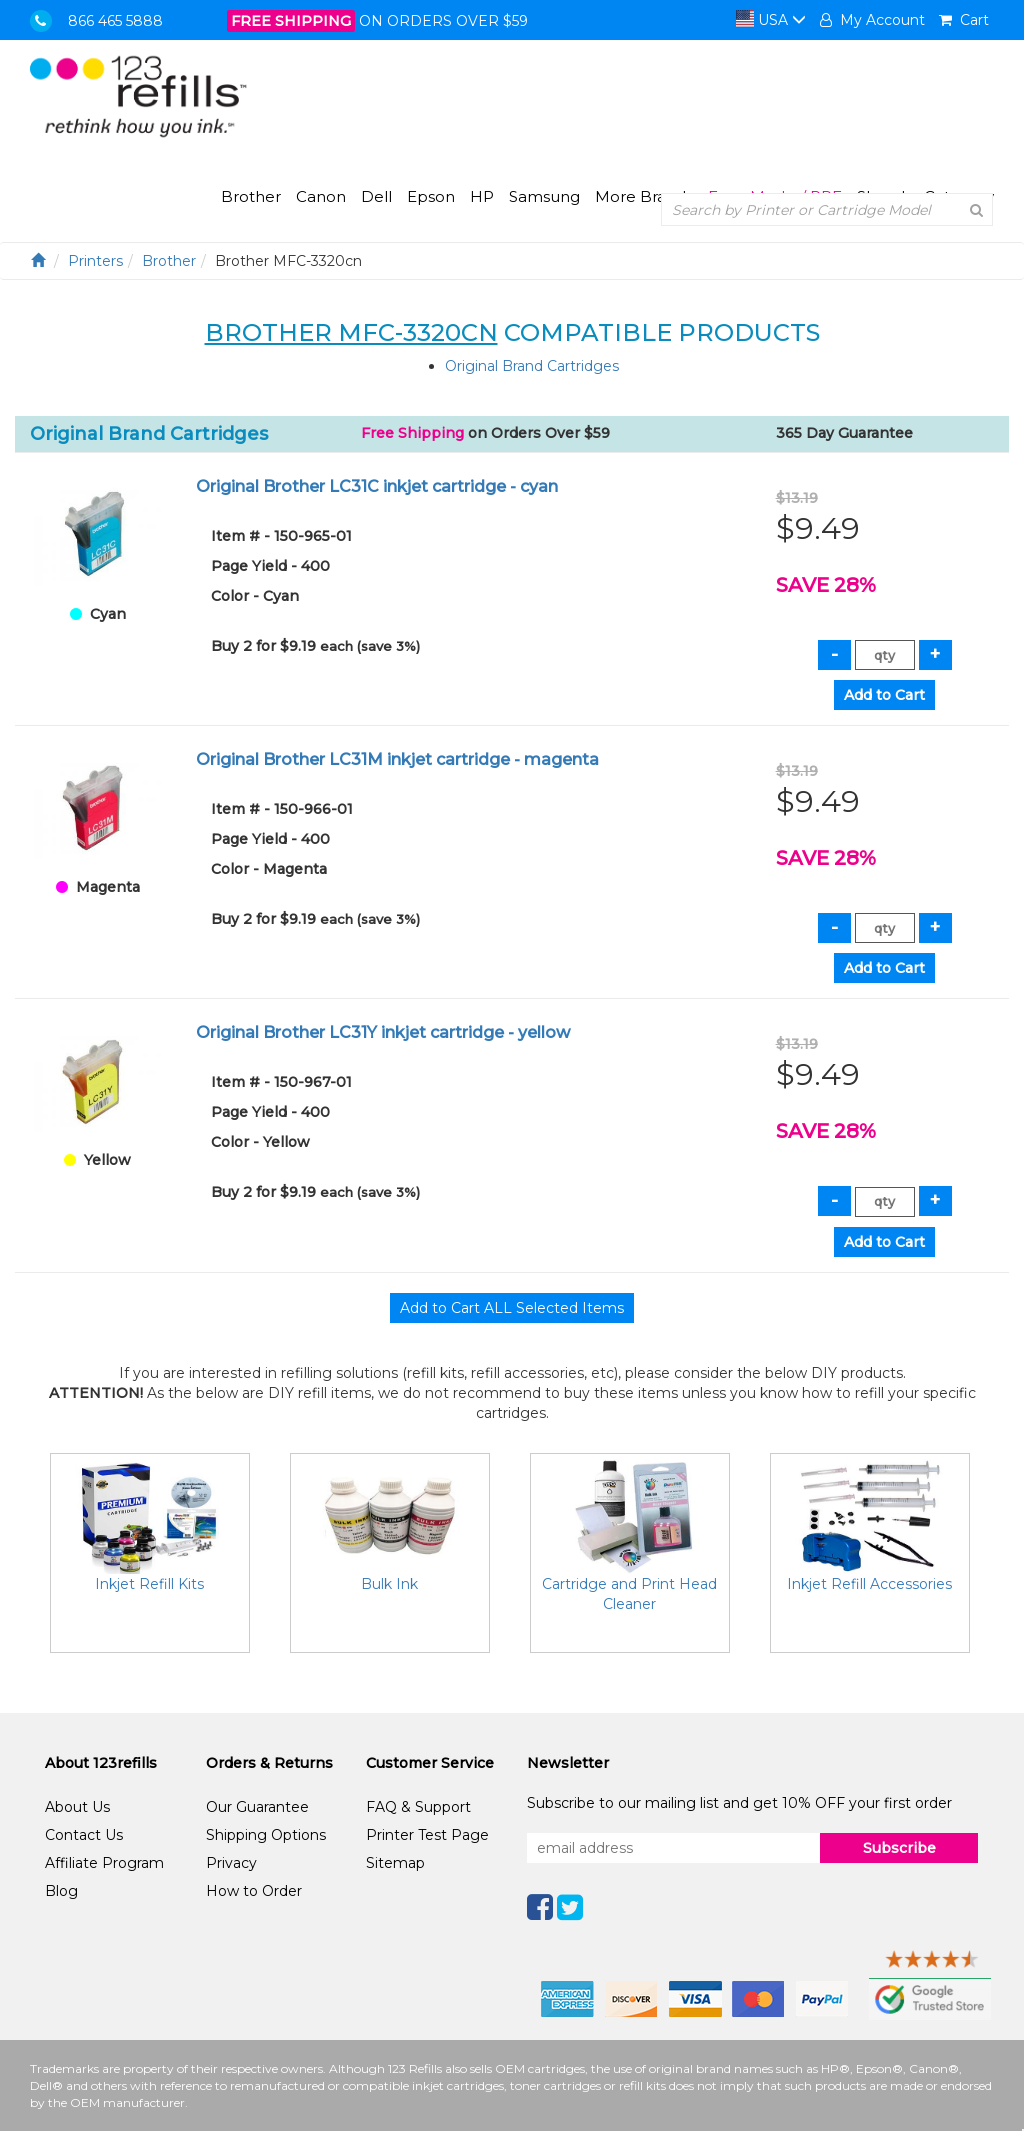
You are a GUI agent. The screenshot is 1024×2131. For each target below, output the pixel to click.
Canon (321, 196)
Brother (251, 196)
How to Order (254, 1891)
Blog (61, 1891)
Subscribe (899, 1848)
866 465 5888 (115, 21)
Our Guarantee (257, 1807)
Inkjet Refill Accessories (869, 1584)
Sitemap (395, 1863)
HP (482, 196)
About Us (77, 1807)
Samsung (544, 196)
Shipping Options (266, 1835)
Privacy (231, 1863)
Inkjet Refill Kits (149, 1584)
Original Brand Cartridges (532, 366)
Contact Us (84, 1835)
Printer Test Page (427, 1835)
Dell (376, 196)
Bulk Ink (389, 1584)
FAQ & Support (418, 1807)
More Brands (644, 196)
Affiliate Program (104, 1863)
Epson (431, 196)
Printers (95, 261)
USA (771, 20)
